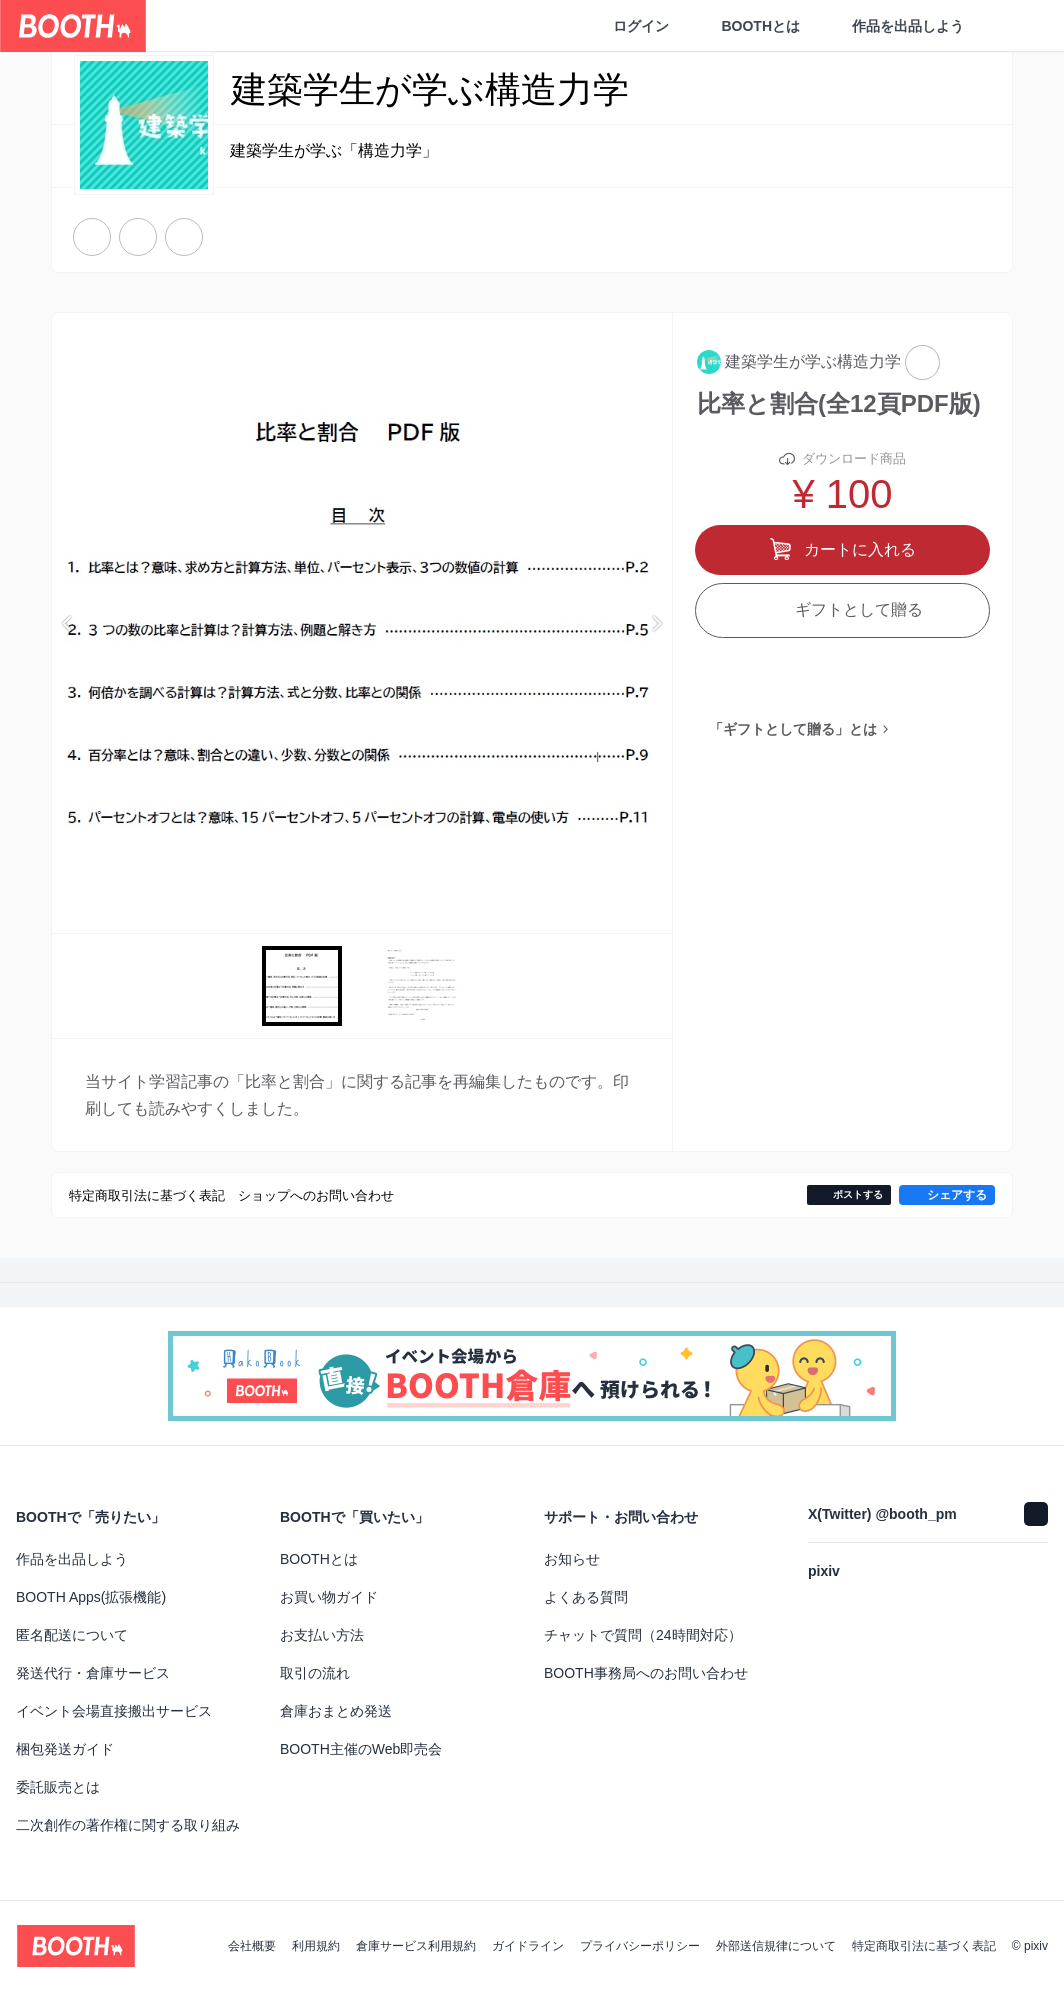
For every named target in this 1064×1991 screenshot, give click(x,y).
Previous (68, 623)
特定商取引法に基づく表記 (924, 1946)
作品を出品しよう (908, 26)
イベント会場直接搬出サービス (114, 1711)
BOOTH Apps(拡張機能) (91, 1597)
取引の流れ (315, 1673)
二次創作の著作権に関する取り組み (128, 1825)
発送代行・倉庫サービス (93, 1673)
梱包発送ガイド (65, 1749)
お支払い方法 (322, 1635)
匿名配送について (72, 1635)
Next (656, 623)
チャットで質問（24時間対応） (643, 1635)
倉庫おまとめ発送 (336, 1711)
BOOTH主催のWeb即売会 (361, 1749)
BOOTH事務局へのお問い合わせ (646, 1673)
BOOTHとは (760, 26)
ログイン (641, 26)
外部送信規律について (776, 1946)
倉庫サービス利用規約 (416, 1946)
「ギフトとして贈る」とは (793, 736)
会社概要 (252, 1946)
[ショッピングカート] (1016, 26)
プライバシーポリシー (640, 1946)
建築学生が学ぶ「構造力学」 (334, 151)
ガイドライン (528, 1946)
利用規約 (316, 1946)
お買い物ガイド (329, 1597)
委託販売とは (58, 1787)
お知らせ (572, 1559)
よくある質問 (586, 1597)
